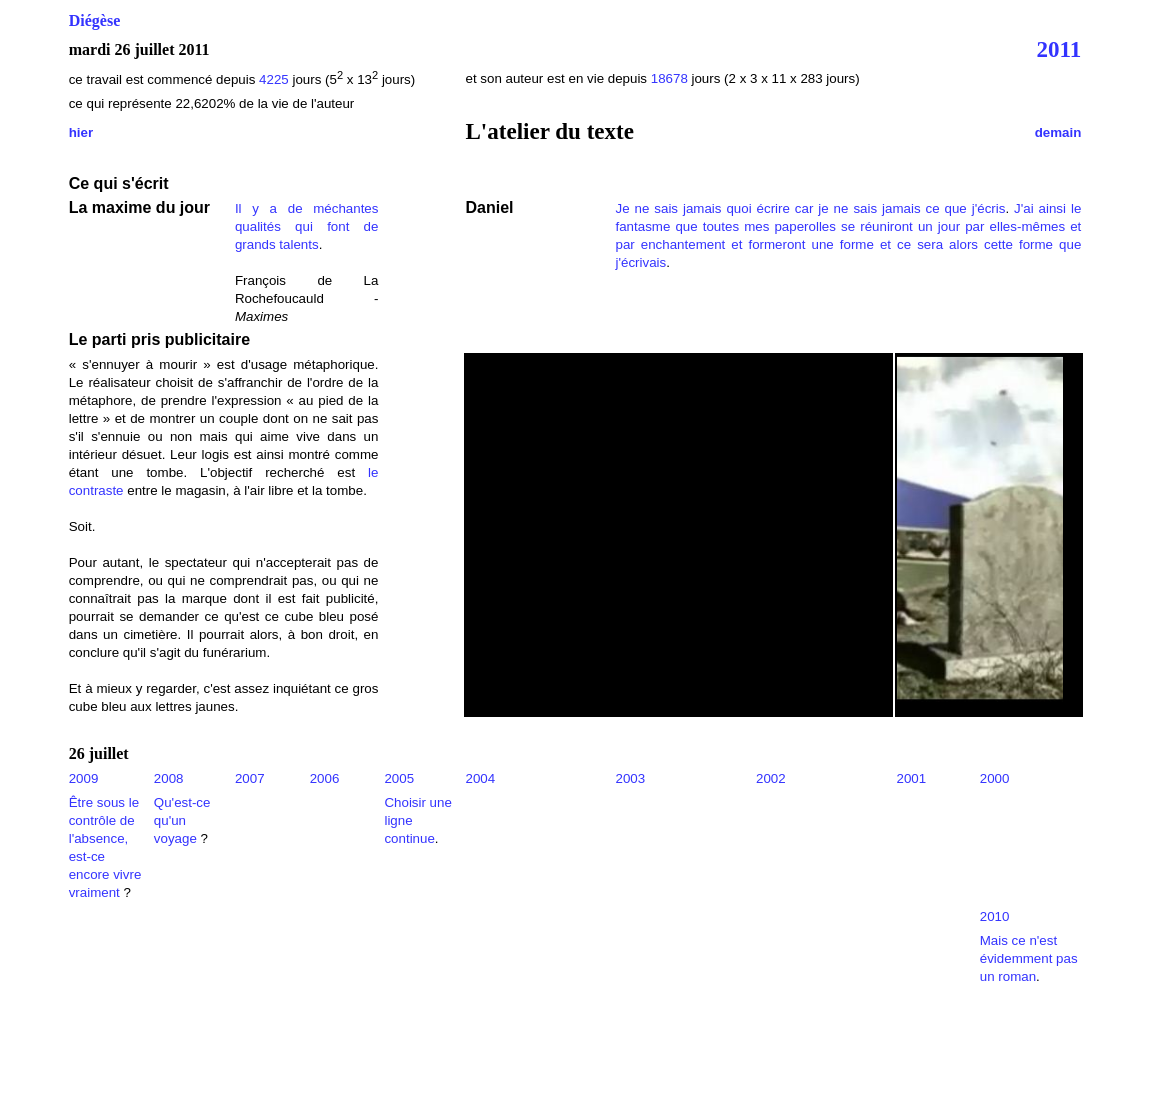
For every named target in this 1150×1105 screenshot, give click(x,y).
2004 (481, 778)
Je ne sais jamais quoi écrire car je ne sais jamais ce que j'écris (811, 208)
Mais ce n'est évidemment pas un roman (1029, 958)
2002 (771, 778)
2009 (84, 778)
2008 (169, 778)
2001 (912, 778)
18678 (669, 78)
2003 (631, 778)
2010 (995, 916)
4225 (275, 79)
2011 (1059, 49)
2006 (325, 778)
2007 (250, 778)
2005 (399, 778)
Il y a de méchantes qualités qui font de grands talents (307, 226)
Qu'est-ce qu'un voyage (182, 820)
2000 (995, 778)
